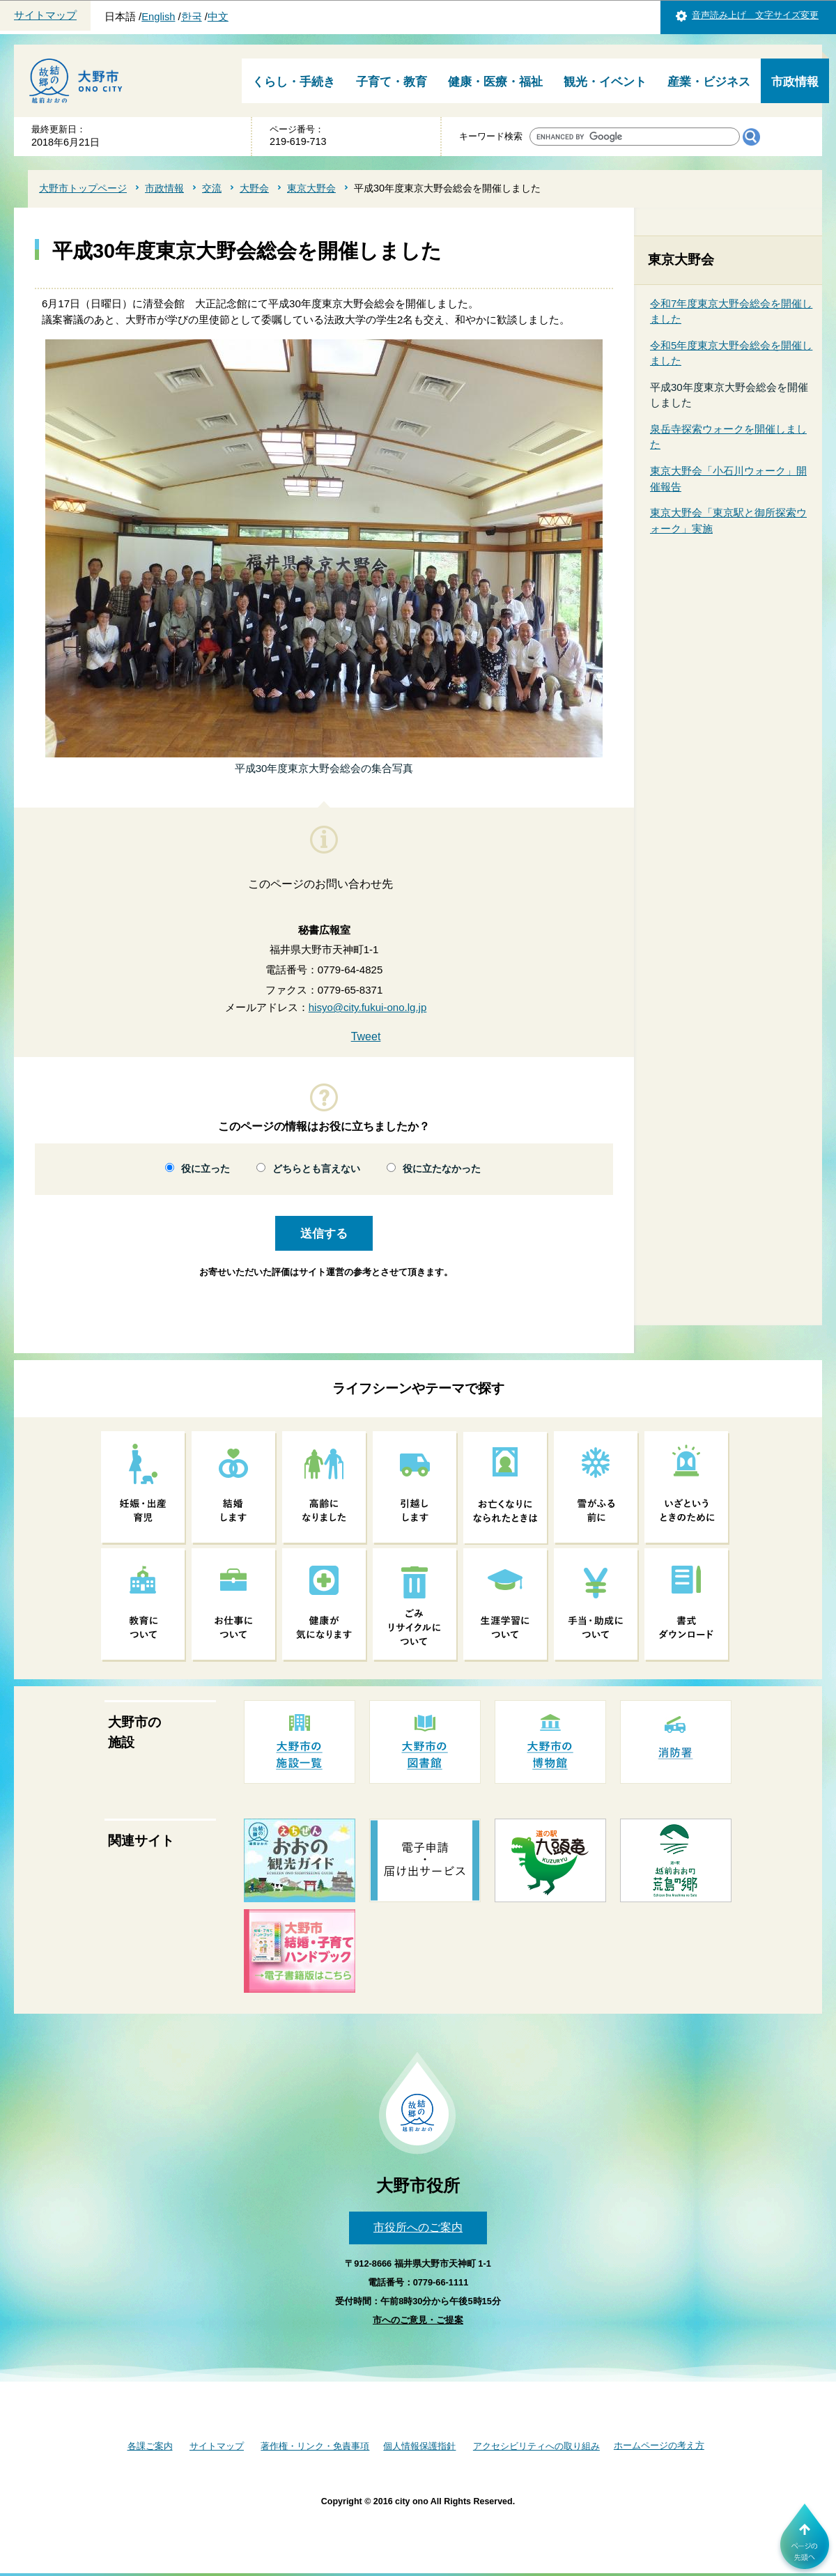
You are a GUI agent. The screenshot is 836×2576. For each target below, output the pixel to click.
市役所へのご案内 (418, 2227)
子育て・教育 (391, 81)
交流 (212, 188)
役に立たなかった (442, 1169)
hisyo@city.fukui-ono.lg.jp (368, 1007)
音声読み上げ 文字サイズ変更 (755, 15)
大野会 (254, 188)
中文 (218, 16)
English (158, 16)
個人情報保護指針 (419, 2446)
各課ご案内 (150, 2446)
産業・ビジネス (708, 81)
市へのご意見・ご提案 (418, 2320)
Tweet (366, 1036)
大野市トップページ (83, 188)
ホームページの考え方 (659, 2445)
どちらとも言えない (316, 1169)
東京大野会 (311, 188)
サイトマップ (45, 15)
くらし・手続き (293, 81)
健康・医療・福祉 (495, 81)
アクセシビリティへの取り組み (536, 2446)
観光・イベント (605, 81)
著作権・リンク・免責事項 (315, 2446)
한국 (191, 16)
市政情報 (795, 81)
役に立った (205, 1169)
